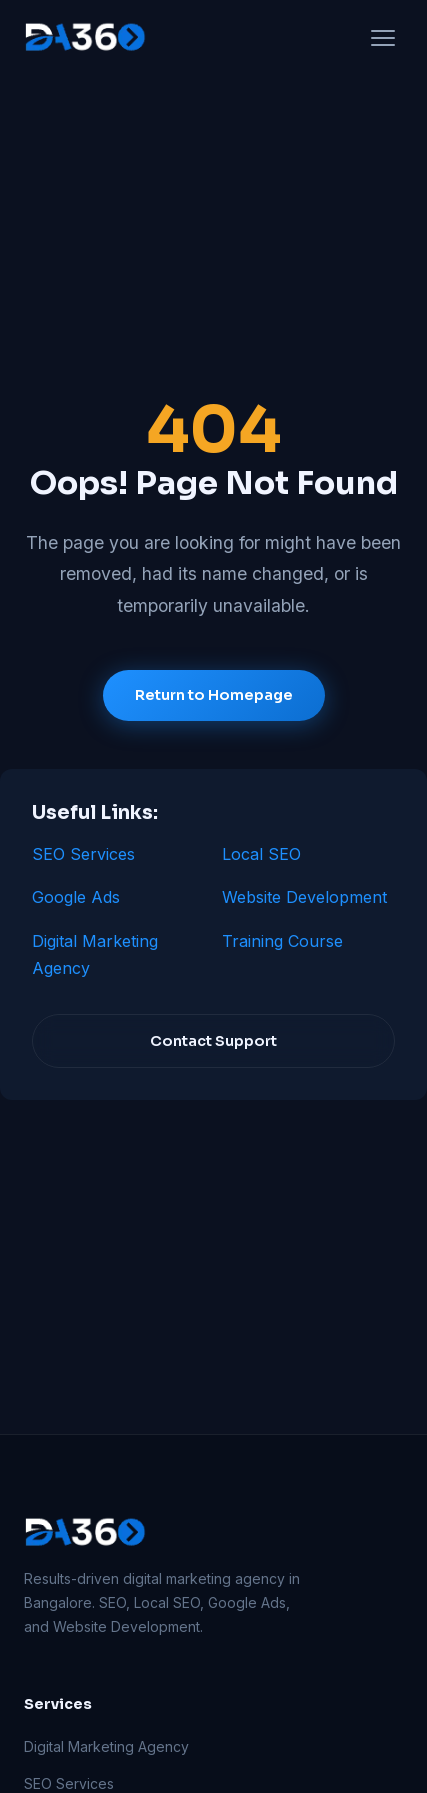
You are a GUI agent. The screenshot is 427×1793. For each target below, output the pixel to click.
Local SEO (261, 854)
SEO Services (83, 854)
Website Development (304, 897)
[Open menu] (383, 38)
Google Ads (76, 897)
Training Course (282, 941)
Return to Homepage (214, 695)
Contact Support (213, 1041)
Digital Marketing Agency (106, 1746)
